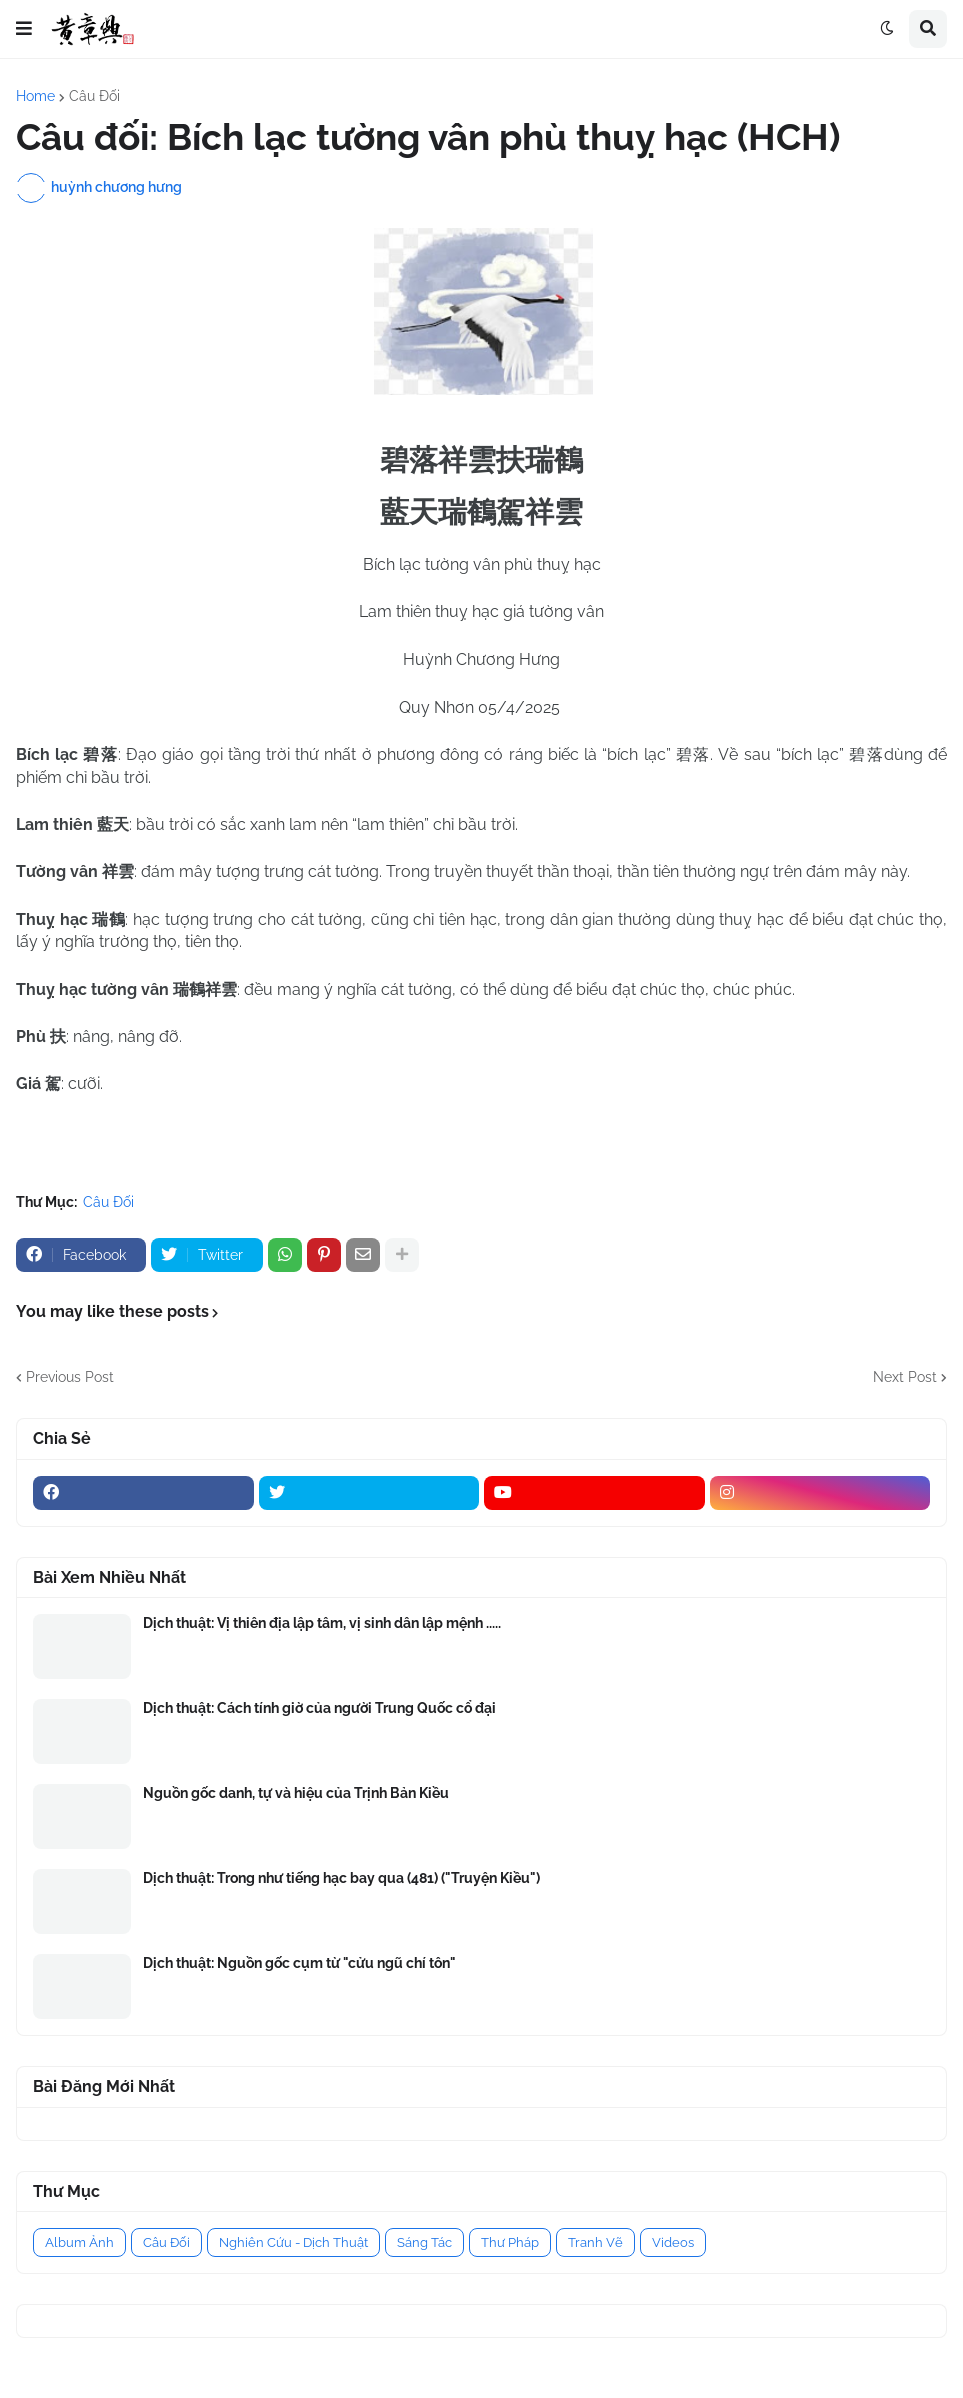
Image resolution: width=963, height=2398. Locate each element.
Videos (673, 2242)
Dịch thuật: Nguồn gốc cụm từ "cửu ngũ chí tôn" (299, 1963)
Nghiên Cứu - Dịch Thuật (293, 2242)
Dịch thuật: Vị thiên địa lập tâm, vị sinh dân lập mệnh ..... (322, 1623)
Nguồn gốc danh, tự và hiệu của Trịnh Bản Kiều (296, 1793)
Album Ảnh (79, 2242)
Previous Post (70, 1377)
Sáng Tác (424, 2242)
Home (35, 96)
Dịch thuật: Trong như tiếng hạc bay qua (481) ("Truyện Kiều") (341, 1878)
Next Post (905, 1377)
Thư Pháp (510, 2242)
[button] (24, 29)
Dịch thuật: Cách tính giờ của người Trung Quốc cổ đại (319, 1708)
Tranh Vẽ (595, 2242)
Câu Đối (94, 96)
